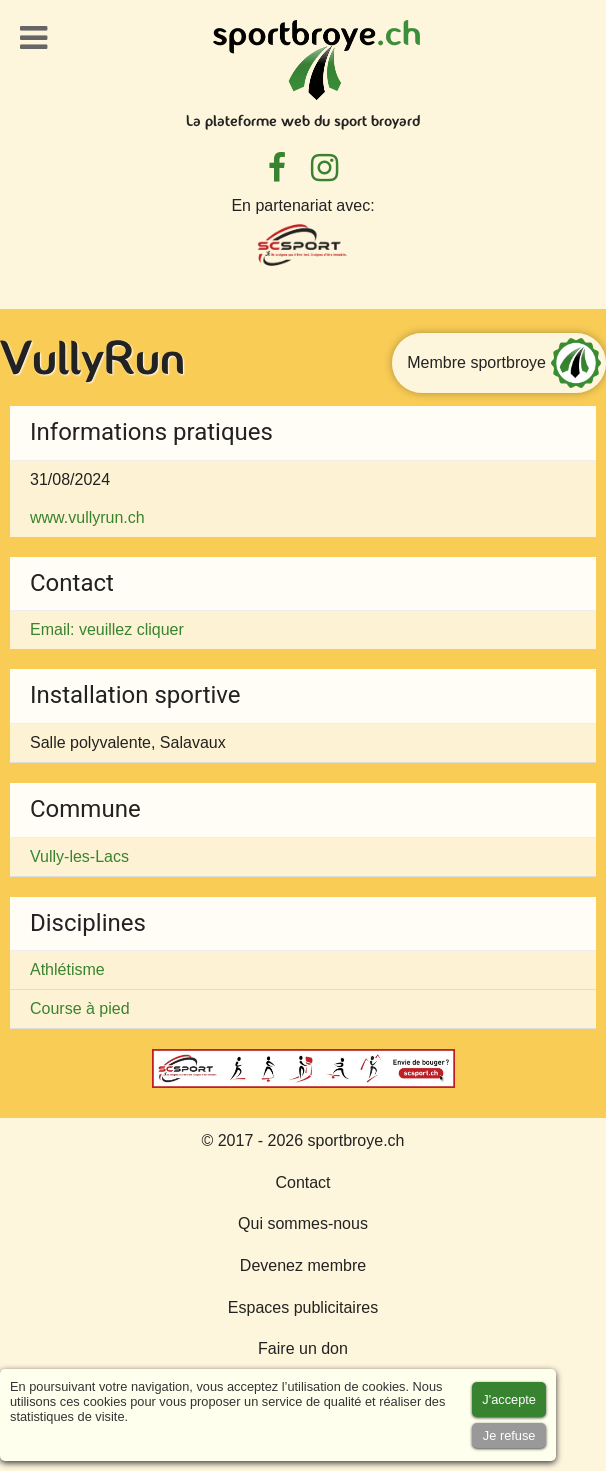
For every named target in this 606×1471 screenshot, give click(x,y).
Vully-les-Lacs (79, 856)
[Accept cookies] (509, 1399)
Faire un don (303, 1348)
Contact (302, 1182)
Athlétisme (67, 969)
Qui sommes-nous (303, 1223)
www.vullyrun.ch (87, 517)
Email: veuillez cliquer (107, 629)
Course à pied (80, 1008)
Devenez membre (303, 1265)
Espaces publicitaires (303, 1307)
